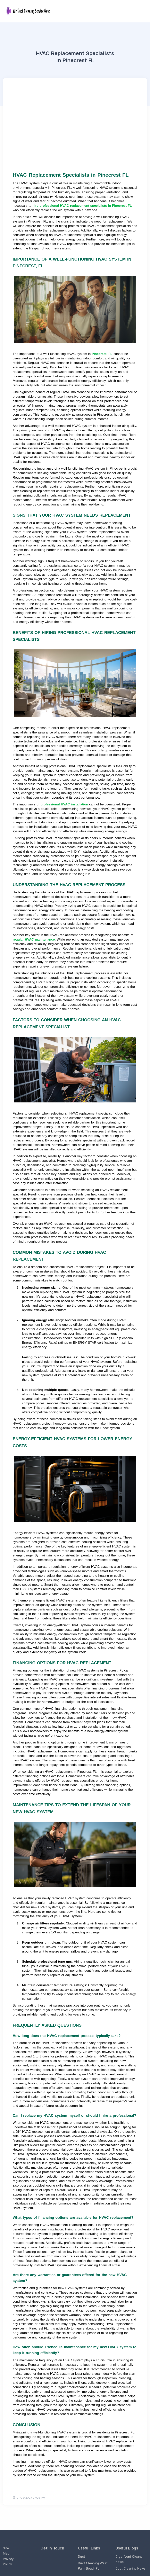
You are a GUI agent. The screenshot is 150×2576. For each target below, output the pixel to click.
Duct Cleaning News (130, 2568)
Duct (81, 2556)
